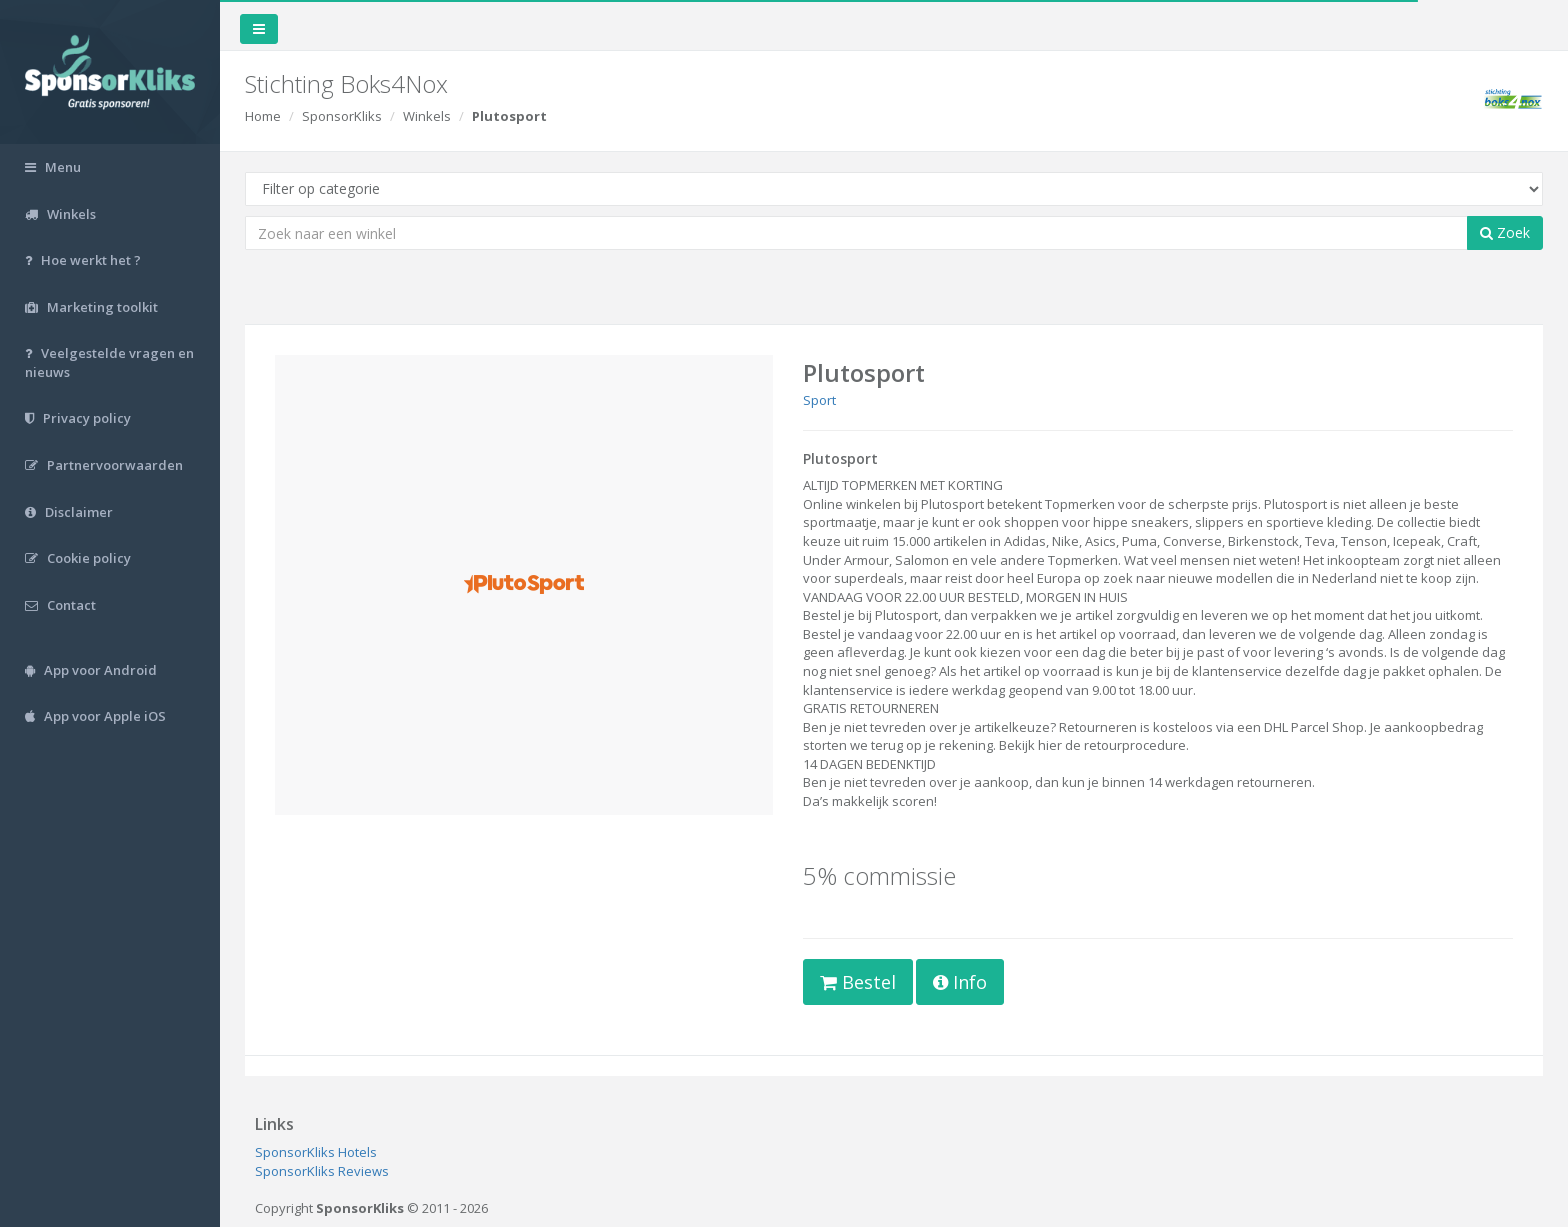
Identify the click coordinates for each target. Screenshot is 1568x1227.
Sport (819, 400)
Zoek (1505, 232)
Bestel (858, 982)
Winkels (427, 116)
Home (263, 116)
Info (960, 982)
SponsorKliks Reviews (322, 1171)
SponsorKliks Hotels (316, 1152)
